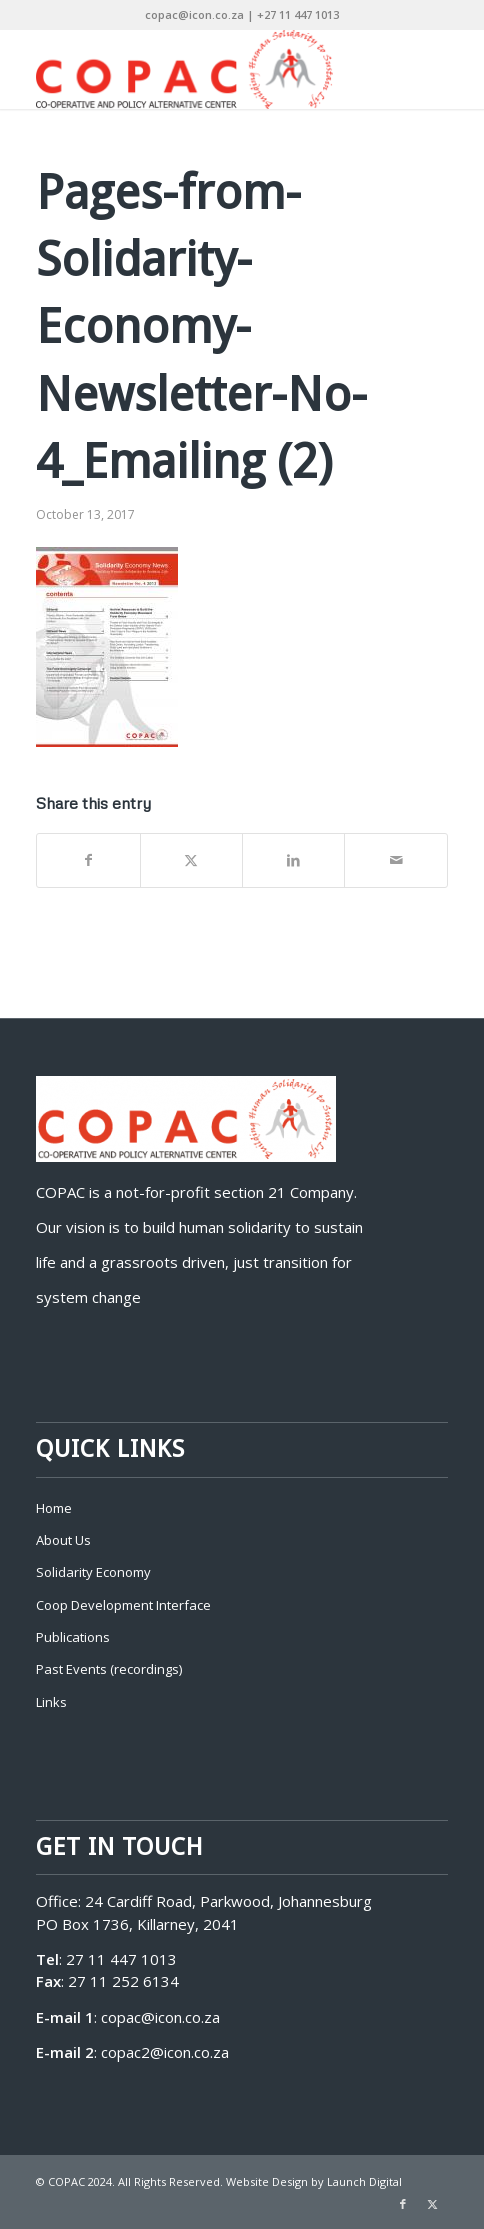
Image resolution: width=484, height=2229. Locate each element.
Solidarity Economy (93, 1572)
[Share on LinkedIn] (293, 860)
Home (54, 1508)
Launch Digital (364, 2181)
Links (51, 1702)
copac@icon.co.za (160, 2017)
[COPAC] (200, 69)
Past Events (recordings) (109, 1669)
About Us (63, 1540)
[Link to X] (433, 2204)
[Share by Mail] (395, 860)
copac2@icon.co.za (165, 2052)
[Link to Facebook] (403, 2204)
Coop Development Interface (123, 1605)
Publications (73, 1637)
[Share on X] (191, 860)
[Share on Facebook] (88, 860)
